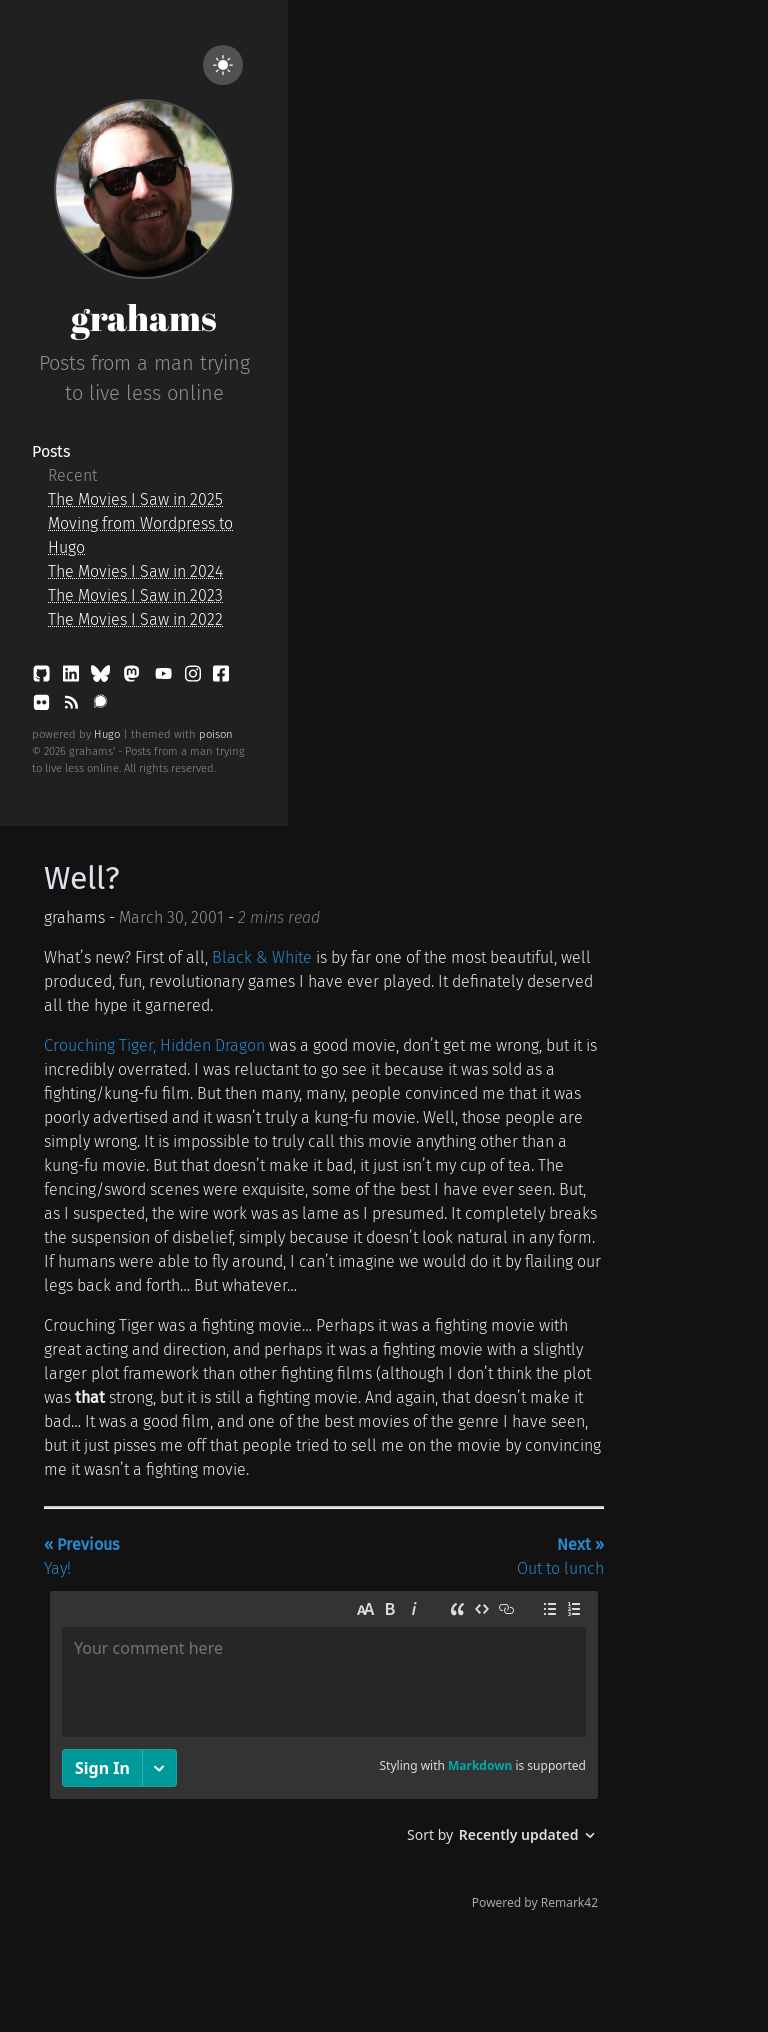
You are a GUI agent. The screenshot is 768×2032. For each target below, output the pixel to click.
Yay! (81, 1556)
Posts (51, 451)
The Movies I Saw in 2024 (135, 571)
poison (216, 734)
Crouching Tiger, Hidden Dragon (154, 1045)
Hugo (107, 734)
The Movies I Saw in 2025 (135, 499)
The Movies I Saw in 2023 (135, 595)
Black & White (262, 957)
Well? (82, 878)
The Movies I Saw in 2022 (135, 619)
